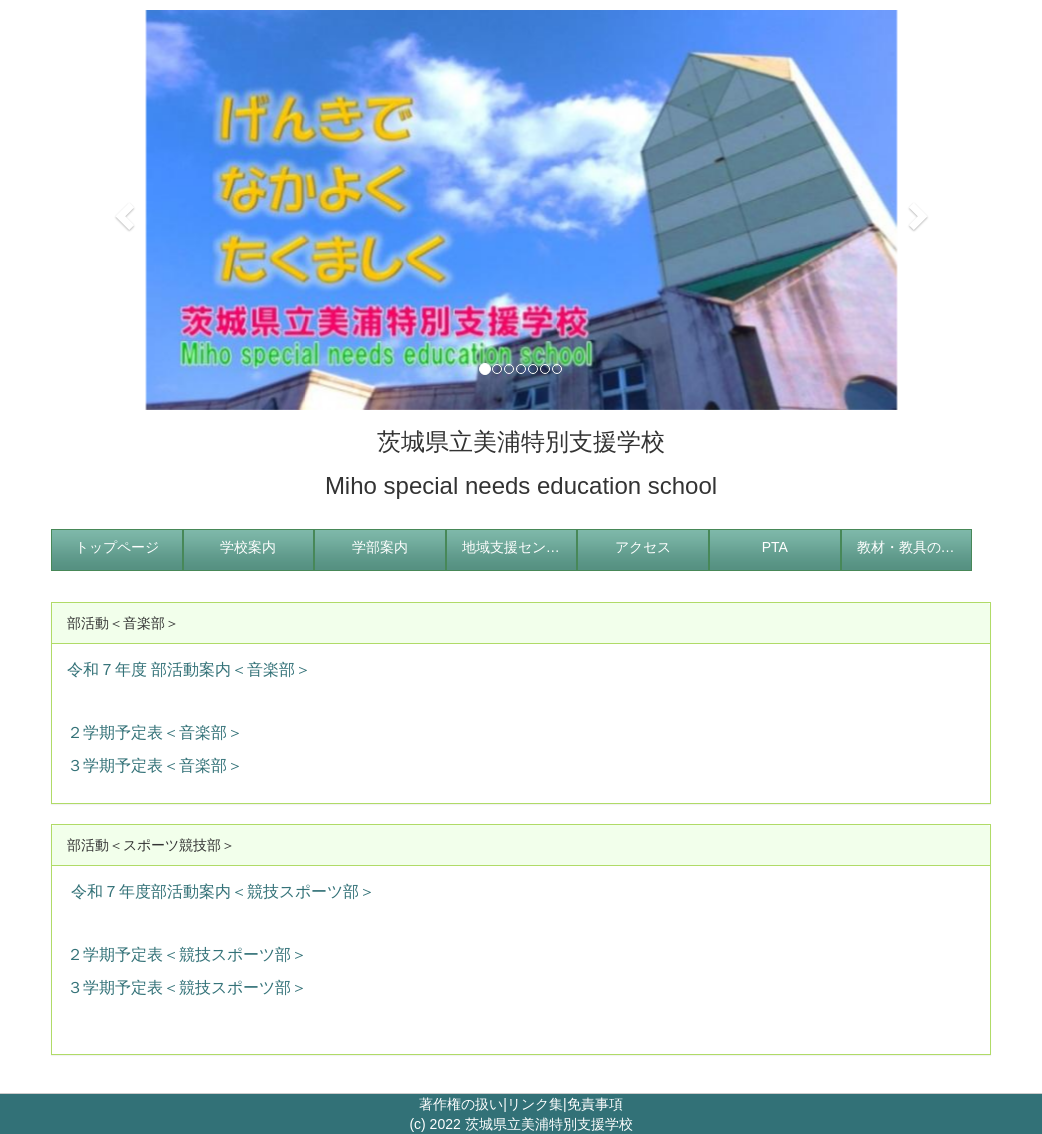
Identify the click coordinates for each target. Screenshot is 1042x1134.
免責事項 (595, 1104)
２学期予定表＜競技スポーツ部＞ (187, 954)
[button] (121, 210)
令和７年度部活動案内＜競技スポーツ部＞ (223, 891)
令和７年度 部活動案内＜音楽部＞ (189, 669)
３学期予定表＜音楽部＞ (155, 765)
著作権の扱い (461, 1104)
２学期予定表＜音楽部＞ (155, 732)
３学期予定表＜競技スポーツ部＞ (187, 987)
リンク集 (535, 1104)
